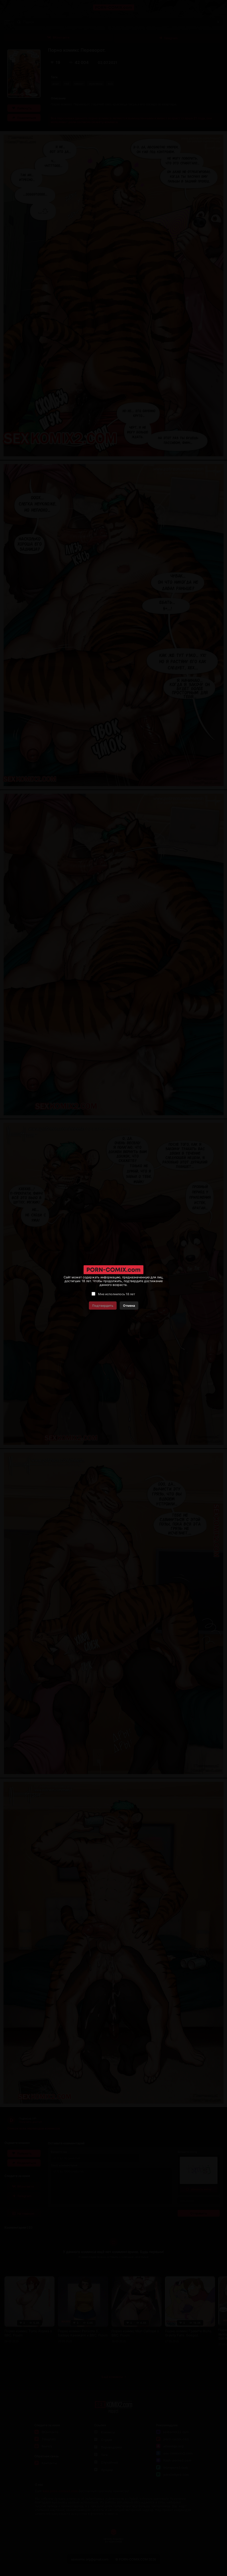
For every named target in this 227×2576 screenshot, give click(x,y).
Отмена (129, 1305)
